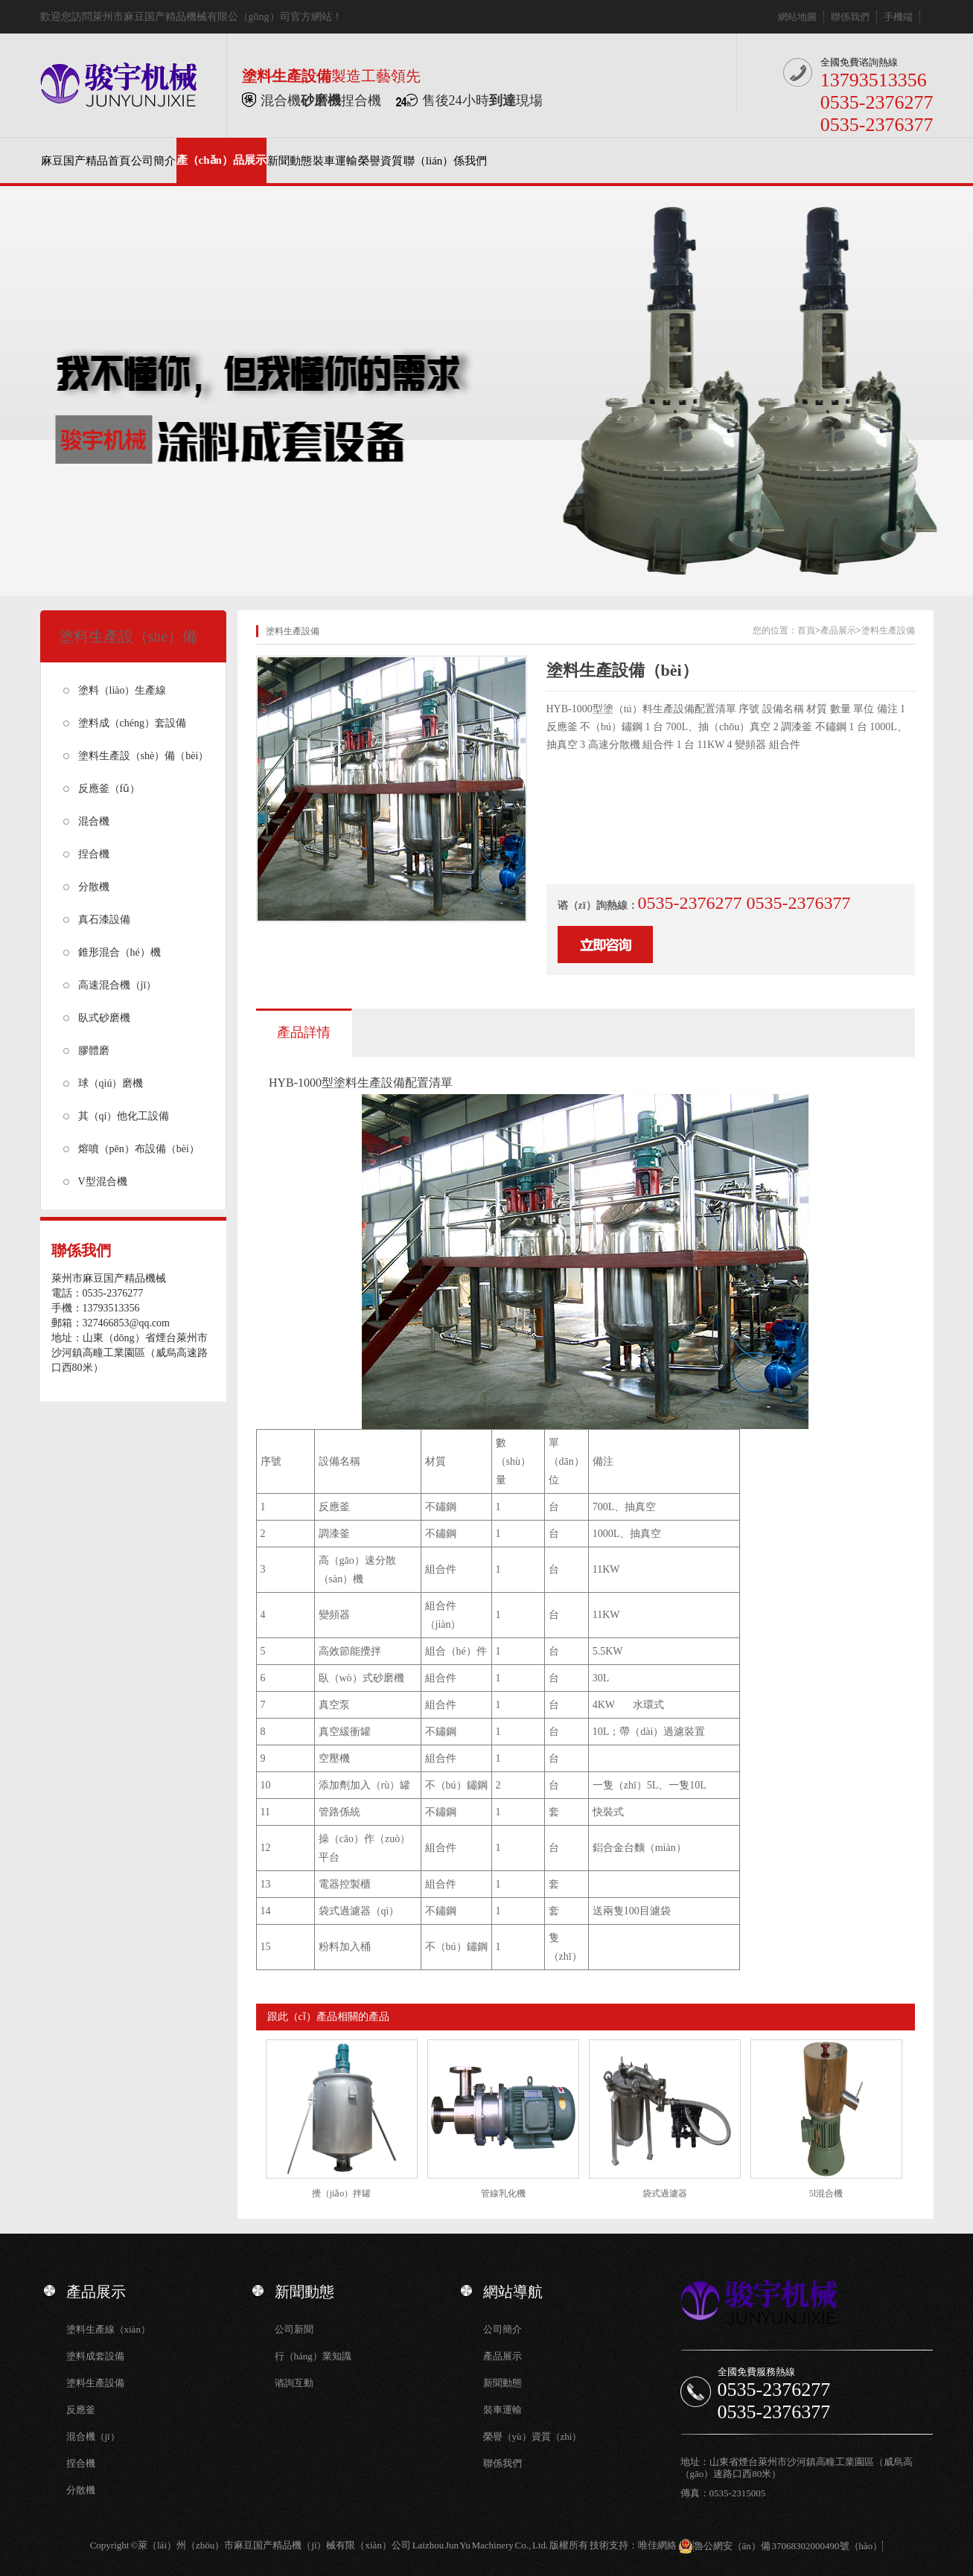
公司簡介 (153, 161)
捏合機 (93, 854)
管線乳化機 (503, 2193)
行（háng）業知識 (313, 2356)
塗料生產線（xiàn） (108, 2329)
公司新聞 (294, 2329)
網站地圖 (797, 16)
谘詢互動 (294, 2382)
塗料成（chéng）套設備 (132, 723)
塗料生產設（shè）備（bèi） (143, 755)
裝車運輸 (335, 161)
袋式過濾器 (664, 2193)
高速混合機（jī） (117, 985)
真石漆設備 (104, 919)
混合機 (93, 821)
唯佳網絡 (658, 2545)
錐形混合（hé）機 (119, 952)
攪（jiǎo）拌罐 (341, 2193)
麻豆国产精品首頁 (85, 161)
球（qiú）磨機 (111, 1083)
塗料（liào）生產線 (122, 690)
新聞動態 (289, 161)
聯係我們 (850, 16)
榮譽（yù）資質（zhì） (532, 2436)
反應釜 (80, 2409)
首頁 (806, 630)
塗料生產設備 (888, 630)
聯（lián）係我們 (445, 161)
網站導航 (513, 2291)
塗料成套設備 (95, 2356)
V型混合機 (102, 1181)
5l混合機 (826, 2193)
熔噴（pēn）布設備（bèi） (139, 1148)
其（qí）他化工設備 (124, 1116)
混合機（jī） (93, 2436)
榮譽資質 (380, 161)
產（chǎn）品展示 (221, 160)
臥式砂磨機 (104, 1017)
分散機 (93, 886)
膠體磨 (93, 1050)
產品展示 (838, 630)
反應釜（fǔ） (109, 788)
